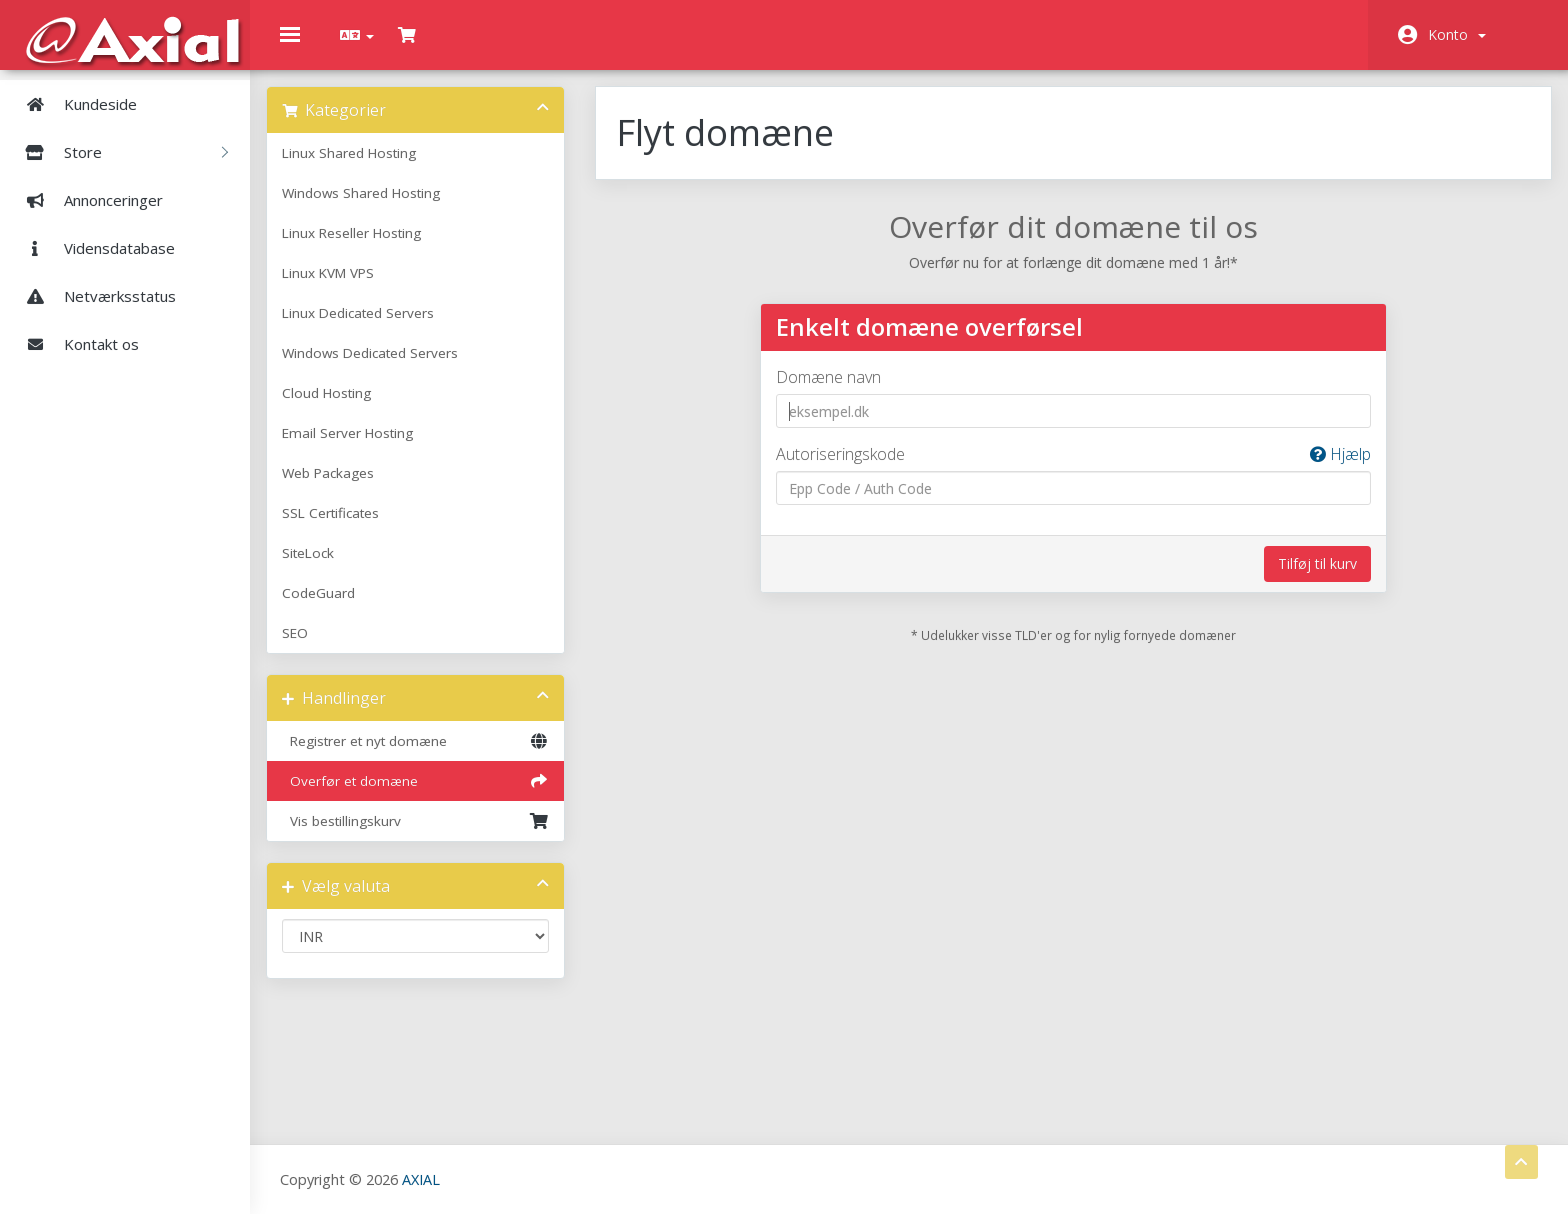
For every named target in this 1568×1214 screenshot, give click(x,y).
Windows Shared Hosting (375, 207)
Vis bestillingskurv (426, 835)
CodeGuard (332, 607)
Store (119, 152)
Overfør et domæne (426, 795)
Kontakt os (74, 344)
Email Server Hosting (361, 447)
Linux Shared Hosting (363, 167)
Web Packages (342, 487)
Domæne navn (831, 391)
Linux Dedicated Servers (372, 327)
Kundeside (73, 104)
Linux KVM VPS (342, 287)
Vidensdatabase (92, 248)
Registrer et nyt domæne (426, 755)
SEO (309, 647)
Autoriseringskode (1070, 468)
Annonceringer (86, 200)
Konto (1457, 34)
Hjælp (1330, 468)
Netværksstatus (93, 296)
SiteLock (322, 567)
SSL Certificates (344, 527)
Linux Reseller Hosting (365, 247)
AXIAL (421, 1178)
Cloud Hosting (340, 407)
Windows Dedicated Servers (384, 367)
